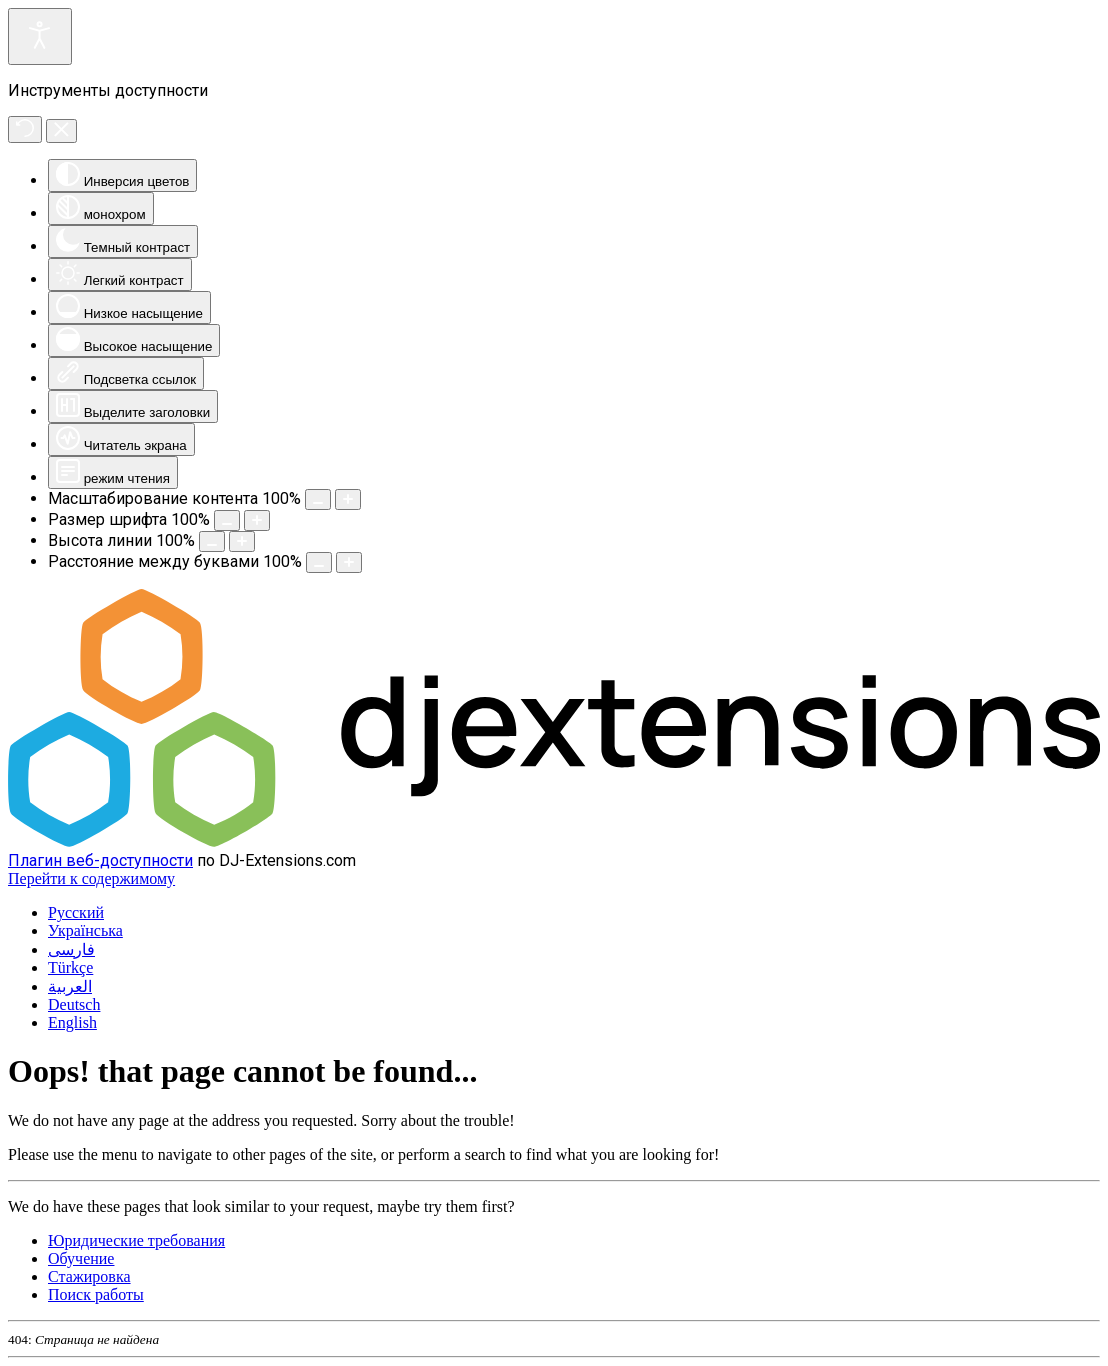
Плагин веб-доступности (100, 860)
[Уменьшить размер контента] (318, 499)
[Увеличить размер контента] (348, 499)
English (72, 1022)
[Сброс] (25, 129)
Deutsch (74, 1004)
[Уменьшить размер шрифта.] (227, 520)
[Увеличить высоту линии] (242, 541)
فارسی (71, 949)
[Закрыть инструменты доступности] (61, 131)
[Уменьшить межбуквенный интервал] (319, 562)
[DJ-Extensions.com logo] (554, 841)
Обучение (81, 1258)
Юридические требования (136, 1240)
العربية (70, 986)
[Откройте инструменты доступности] (40, 36)
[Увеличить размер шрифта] (257, 520)
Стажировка (89, 1276)
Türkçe (70, 967)
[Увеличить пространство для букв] (349, 562)
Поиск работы (96, 1294)
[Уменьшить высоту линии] (212, 541)
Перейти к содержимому (91, 878)
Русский (76, 912)
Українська (85, 930)
